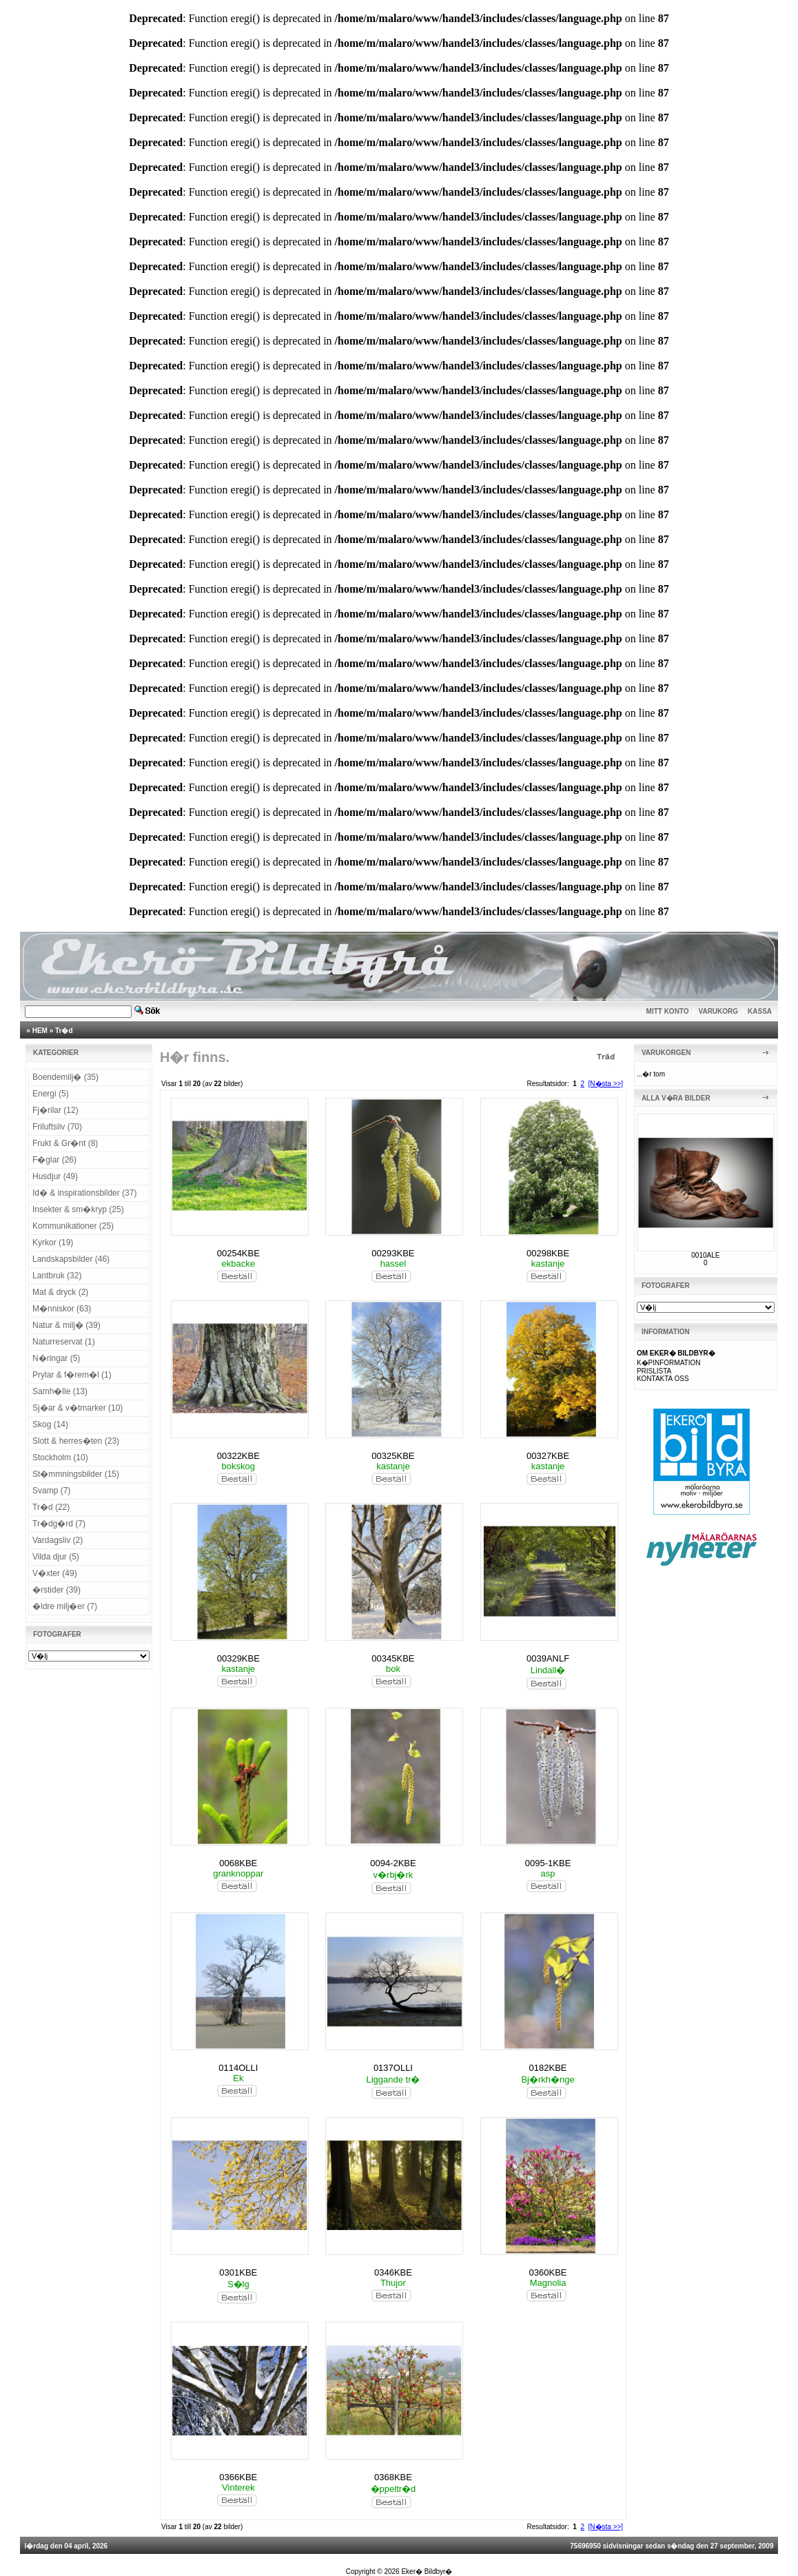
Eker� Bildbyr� (426, 2571)
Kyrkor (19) (52, 1242)
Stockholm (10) (60, 1457)
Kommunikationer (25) (73, 1226)
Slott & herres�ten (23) (75, 1441)
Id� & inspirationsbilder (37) (84, 1193)
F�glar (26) (54, 1160)
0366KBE (238, 2477)
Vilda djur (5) (55, 1557)
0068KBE (238, 1863)
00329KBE (238, 1658)
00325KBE (392, 1456)
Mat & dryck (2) (60, 1292)
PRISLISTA (654, 1371)
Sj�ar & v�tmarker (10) (77, 1408)
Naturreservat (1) (63, 1342)
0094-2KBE (393, 1863)
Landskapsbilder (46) (71, 1259)
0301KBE (238, 2272)
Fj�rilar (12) (55, 1110)
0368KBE (393, 2477)
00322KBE (238, 1456)
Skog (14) (50, 1424)
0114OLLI (238, 2068)
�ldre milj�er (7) (64, 1606)
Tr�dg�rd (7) (58, 1524)
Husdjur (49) (55, 1176)
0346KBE (393, 2272)
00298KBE (547, 1253)
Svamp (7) (51, 1490)
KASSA (760, 1011)
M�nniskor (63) (61, 1308)
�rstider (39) (56, 1590)
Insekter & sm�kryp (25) (78, 1209)
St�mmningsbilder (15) (75, 1474)
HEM (40, 1030)
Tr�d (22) (51, 1507)
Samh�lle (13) (60, 1391)
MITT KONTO (667, 1011)
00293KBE (392, 1253)
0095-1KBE (548, 1863)
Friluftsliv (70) (57, 1127)
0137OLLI (393, 2068)
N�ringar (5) (56, 1358)
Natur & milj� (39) (66, 1325)
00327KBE (547, 1456)
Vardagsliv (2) (57, 1540)
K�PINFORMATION (669, 1363)
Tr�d (64, 1030)
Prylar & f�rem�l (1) (72, 1375)
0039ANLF (547, 1658)
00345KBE (392, 1658)
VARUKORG (719, 1011)
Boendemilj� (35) (65, 1077)
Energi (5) (50, 1093)
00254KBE (238, 1253)
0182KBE (548, 2068)
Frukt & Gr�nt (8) (65, 1143)
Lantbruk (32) (56, 1275)
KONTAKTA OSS (663, 1378)
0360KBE (548, 2272)
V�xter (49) (54, 1573)
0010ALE (705, 1255)
